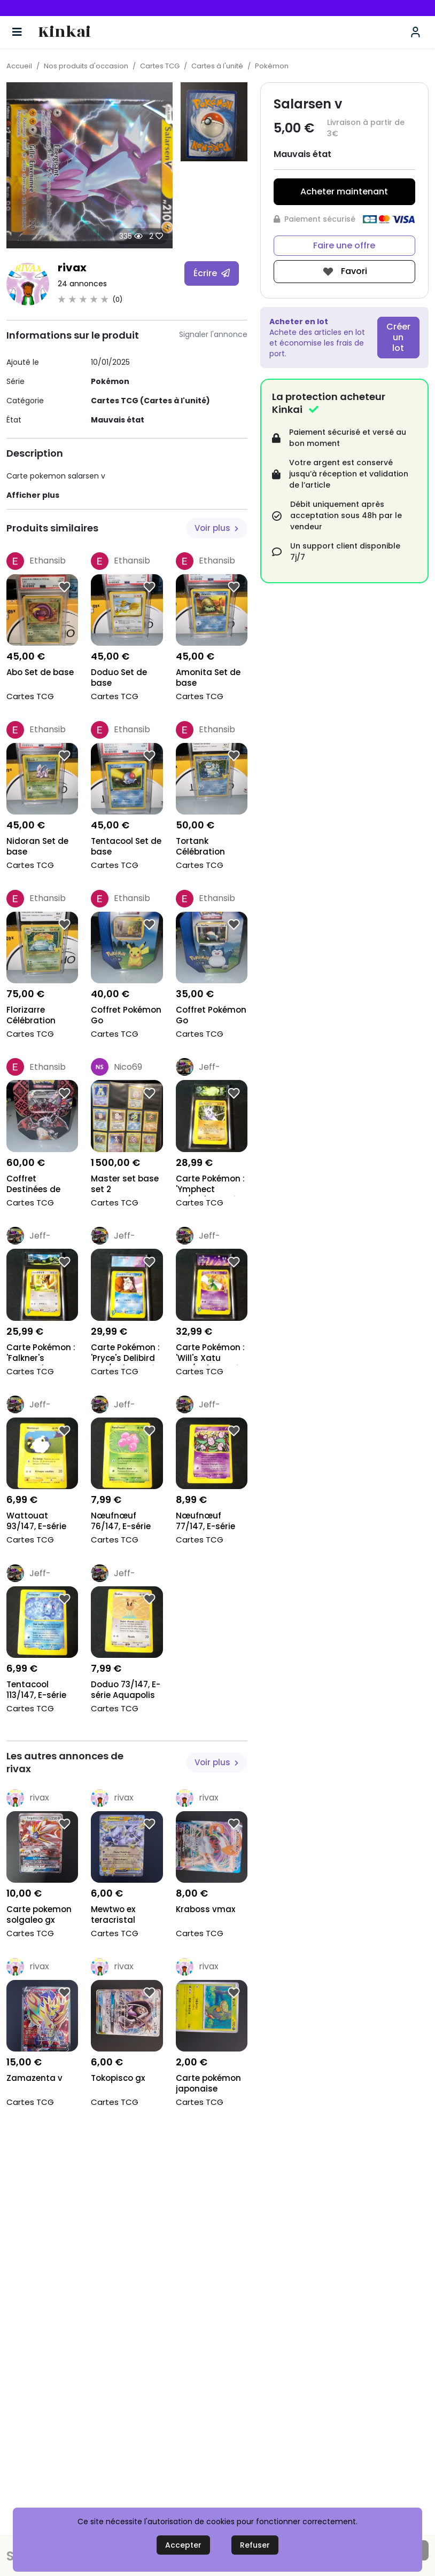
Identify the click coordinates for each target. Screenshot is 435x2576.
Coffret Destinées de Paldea (33, 1184)
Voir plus (216, 528)
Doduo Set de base (119, 677)
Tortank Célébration (200, 846)
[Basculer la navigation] (17, 32)
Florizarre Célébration (31, 1015)
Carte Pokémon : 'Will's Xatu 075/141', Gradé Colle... (210, 1353)
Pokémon (272, 66)
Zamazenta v (34, 2078)
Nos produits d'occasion (86, 66)
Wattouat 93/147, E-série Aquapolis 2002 (38, 1521)
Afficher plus (32, 495)
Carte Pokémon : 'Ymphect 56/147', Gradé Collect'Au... (210, 1184)
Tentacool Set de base (126, 846)
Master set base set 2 (125, 1184)
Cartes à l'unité (217, 66)
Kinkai (64, 32)
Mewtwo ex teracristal (113, 1914)
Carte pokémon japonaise (208, 2083)
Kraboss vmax (205, 1909)
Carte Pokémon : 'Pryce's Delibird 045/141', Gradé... (125, 1353)
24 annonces (82, 283)
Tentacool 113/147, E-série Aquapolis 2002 (38, 1690)
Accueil (19, 66)
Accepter (183, 2545)
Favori (344, 271)
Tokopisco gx (118, 2078)
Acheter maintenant (344, 191)
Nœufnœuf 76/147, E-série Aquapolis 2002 (123, 1521)
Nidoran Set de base (37, 846)
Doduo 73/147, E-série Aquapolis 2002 (125, 1690)
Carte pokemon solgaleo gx (39, 1914)
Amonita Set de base (208, 677)
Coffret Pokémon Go (126, 1015)
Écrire (211, 273)
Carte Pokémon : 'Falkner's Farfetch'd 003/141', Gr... (40, 1353)
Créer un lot (398, 337)
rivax (72, 267)
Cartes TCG (160, 66)
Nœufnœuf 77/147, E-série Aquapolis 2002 (208, 1521)
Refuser (255, 2545)
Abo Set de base (40, 672)
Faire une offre (344, 245)
